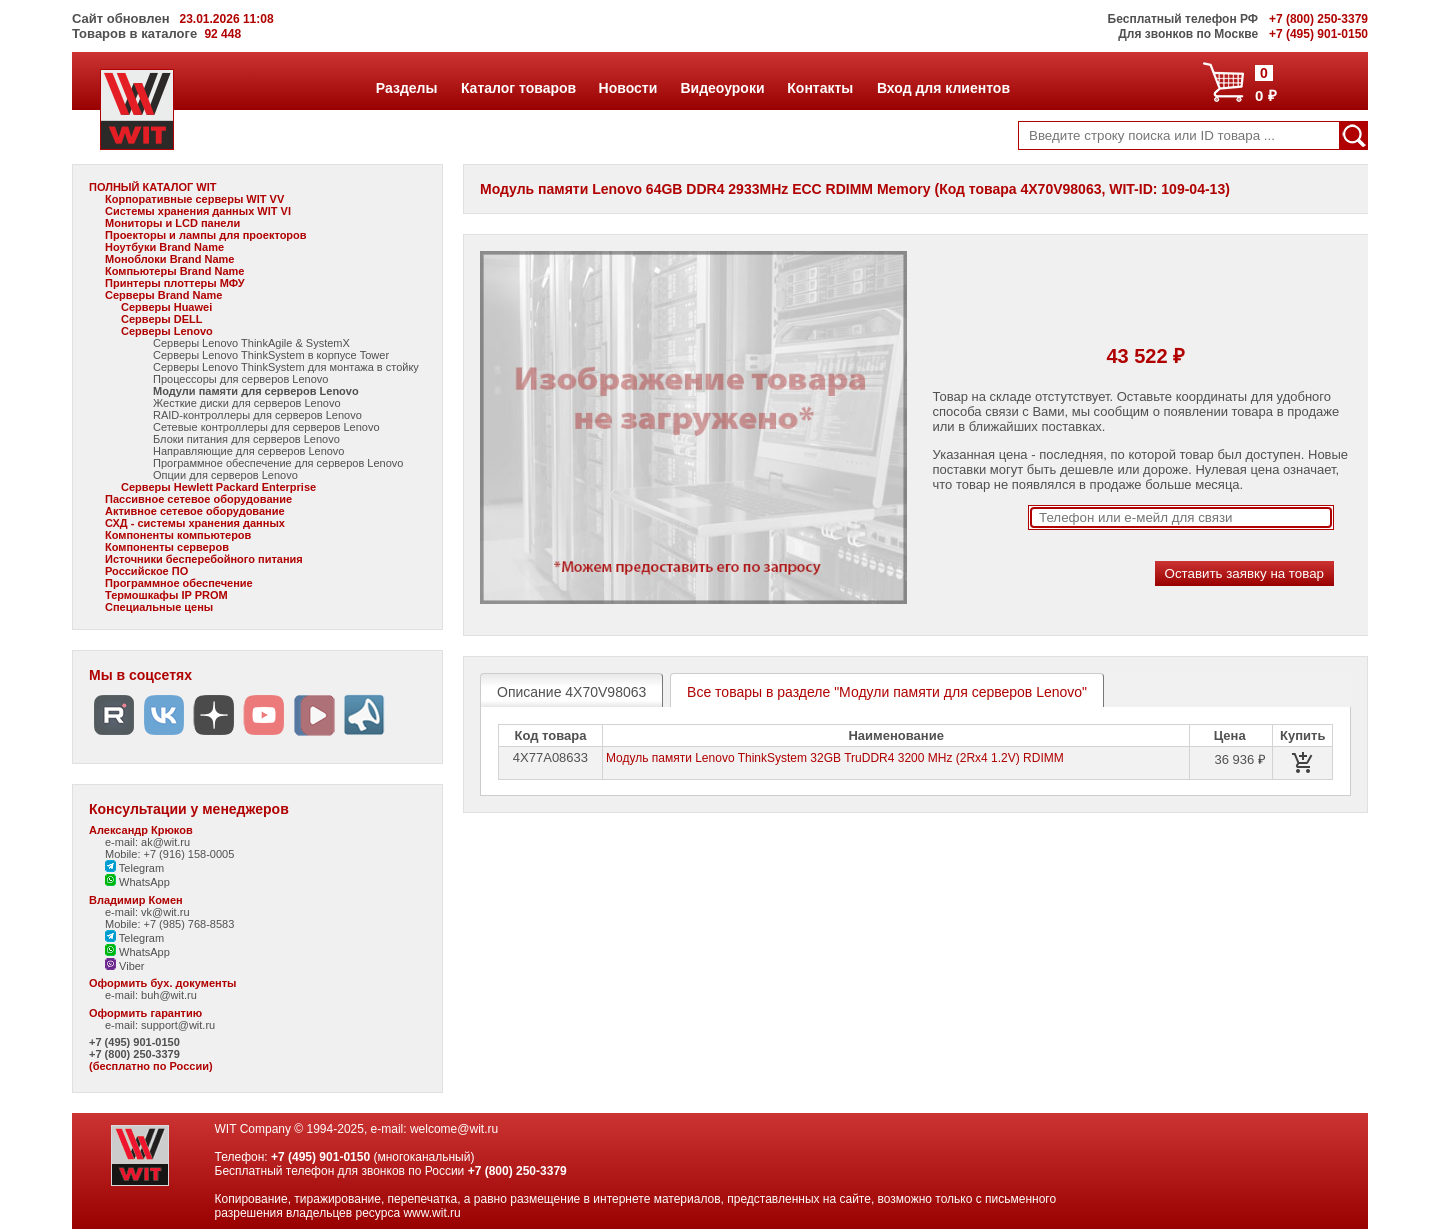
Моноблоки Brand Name (169, 259)
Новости (628, 88)
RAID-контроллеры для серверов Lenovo (257, 415)
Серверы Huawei (166, 307)
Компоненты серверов (167, 547)
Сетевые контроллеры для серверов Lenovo (266, 427)
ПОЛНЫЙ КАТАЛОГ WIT (153, 187)
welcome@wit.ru (454, 1129)
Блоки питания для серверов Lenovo (246, 439)
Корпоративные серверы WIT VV (194, 199)
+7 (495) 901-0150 (134, 1042)
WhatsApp (137, 882)
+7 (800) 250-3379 (134, 1054)
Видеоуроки (721, 88)
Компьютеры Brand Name (174, 271)
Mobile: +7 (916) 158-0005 (169, 854)
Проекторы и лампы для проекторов (206, 235)
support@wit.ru (178, 1025)
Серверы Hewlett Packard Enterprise (218, 487)
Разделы (406, 88)
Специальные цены (159, 607)
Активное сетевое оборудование (195, 511)
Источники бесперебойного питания (204, 559)
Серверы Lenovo (167, 331)
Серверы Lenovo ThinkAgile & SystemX (251, 343)
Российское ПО (146, 571)
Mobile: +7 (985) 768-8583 (169, 924)
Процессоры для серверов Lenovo (240, 379)
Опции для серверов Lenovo (225, 475)
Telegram (134, 868)
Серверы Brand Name (163, 295)
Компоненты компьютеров (178, 535)
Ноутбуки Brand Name (164, 247)
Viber (125, 966)
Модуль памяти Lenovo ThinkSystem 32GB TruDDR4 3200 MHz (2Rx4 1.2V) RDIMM (835, 758)
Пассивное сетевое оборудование (198, 499)
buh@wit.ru (169, 995)
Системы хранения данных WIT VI (198, 211)
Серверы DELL (161, 319)
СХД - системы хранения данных (195, 523)
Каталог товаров (518, 88)
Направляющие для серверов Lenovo (249, 451)
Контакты (819, 88)
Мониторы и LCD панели (172, 223)
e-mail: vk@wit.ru (147, 912)
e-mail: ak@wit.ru (147, 842)
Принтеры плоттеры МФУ (175, 283)
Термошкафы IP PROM (166, 595)
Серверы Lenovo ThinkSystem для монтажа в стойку (286, 367)
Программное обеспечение (179, 583)
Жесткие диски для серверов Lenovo (247, 403)
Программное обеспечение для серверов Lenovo (278, 463)
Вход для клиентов (943, 88)
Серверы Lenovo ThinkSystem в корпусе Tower (271, 355)
